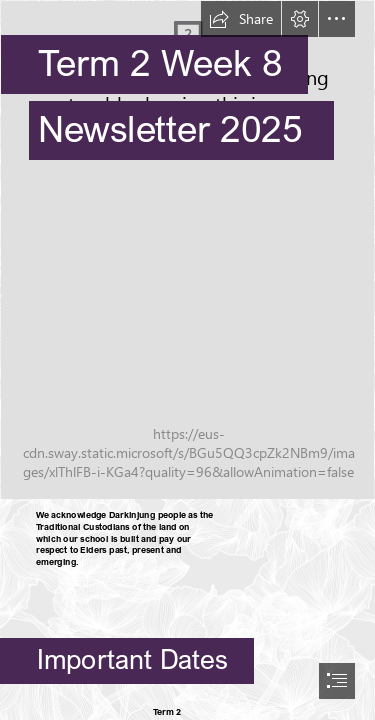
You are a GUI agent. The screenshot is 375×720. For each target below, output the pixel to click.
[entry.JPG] (187, 250)
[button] (241, 19)
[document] (187, 360)
